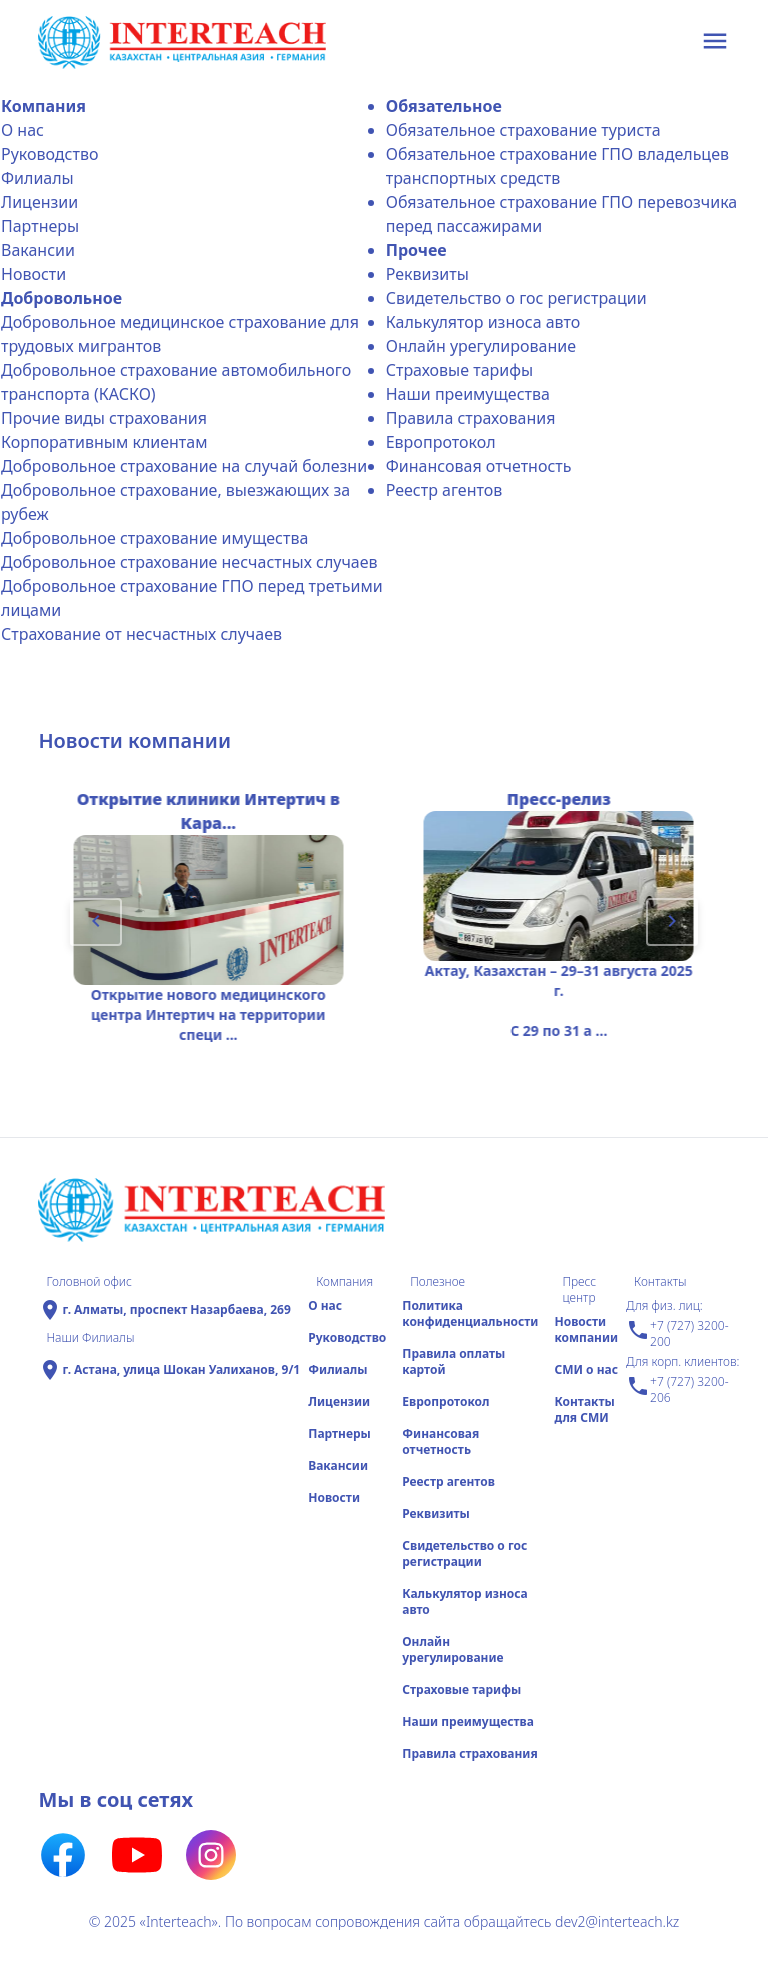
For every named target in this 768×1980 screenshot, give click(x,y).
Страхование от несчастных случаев (141, 634)
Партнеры (40, 226)
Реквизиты (427, 274)
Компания (43, 106)
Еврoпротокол (441, 442)
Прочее (416, 250)
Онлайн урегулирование (481, 346)
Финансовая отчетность (479, 466)
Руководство (49, 154)
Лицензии (39, 202)
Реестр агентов (444, 490)
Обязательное (444, 106)
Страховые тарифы (459, 370)
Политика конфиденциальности (470, 1313)
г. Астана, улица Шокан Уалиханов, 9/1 (181, 1370)
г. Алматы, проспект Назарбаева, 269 (176, 1310)
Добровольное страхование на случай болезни (184, 466)
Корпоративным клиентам (104, 442)
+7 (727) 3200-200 (677, 1334)
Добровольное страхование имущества (154, 538)
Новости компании (586, 1329)
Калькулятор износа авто (483, 322)
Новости (33, 274)
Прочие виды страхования (104, 418)
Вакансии (38, 250)
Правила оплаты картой (453, 1361)
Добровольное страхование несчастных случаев (189, 562)
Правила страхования (471, 418)
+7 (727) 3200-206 (677, 1390)
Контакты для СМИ (584, 1409)
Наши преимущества (468, 394)
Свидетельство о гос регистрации (516, 298)
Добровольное (61, 298)
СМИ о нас (586, 1369)
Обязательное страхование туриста (523, 130)
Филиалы (37, 178)
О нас (22, 130)
